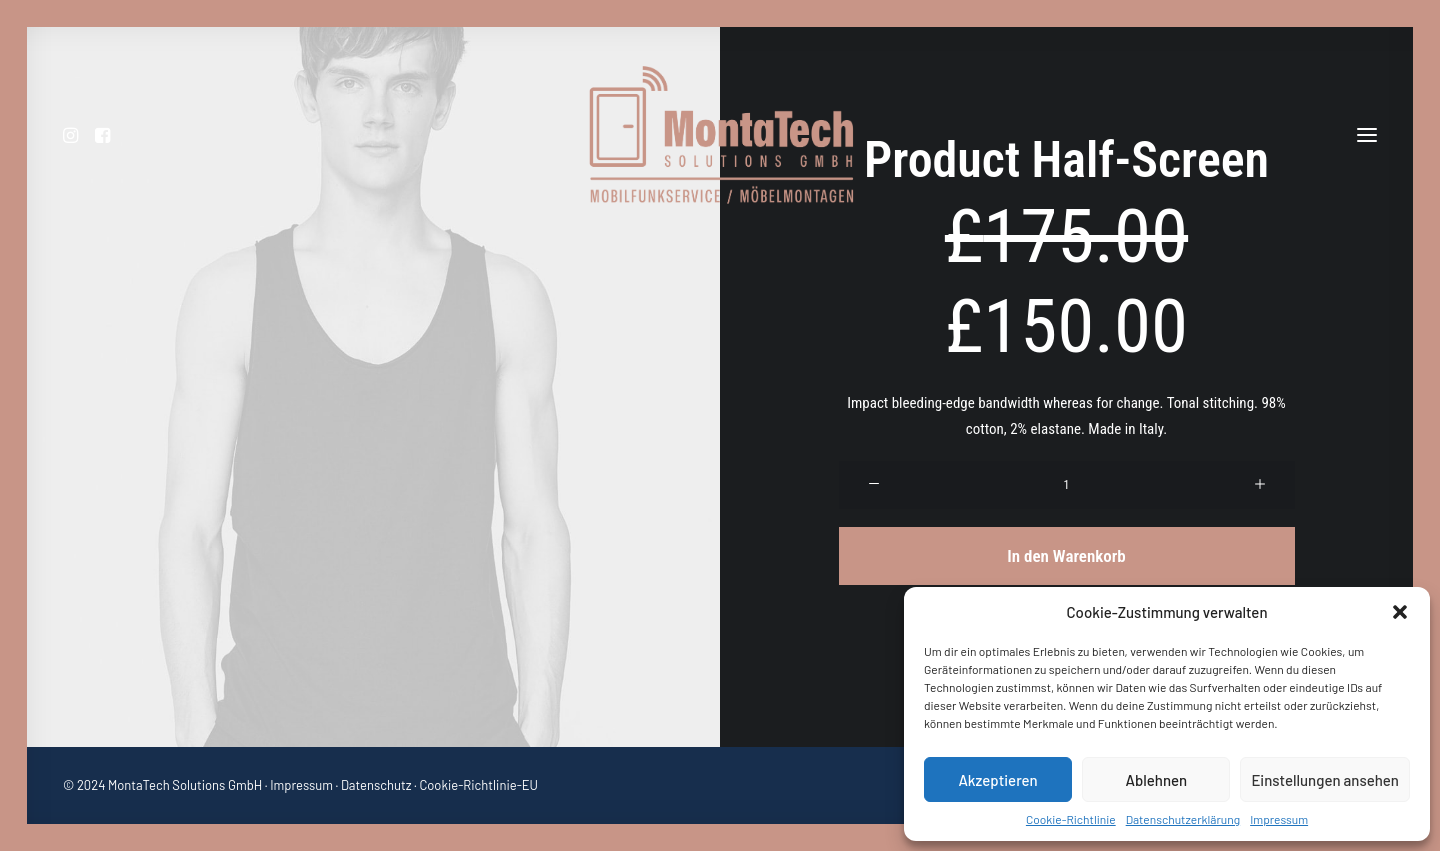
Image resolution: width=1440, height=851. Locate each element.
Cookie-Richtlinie (1071, 819)
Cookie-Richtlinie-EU (478, 785)
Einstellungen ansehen (1325, 780)
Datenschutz (376, 785)
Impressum (1279, 819)
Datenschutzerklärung (1183, 819)
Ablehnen (1156, 780)
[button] (1400, 612)
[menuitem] (75, 135)
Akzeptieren (997, 780)
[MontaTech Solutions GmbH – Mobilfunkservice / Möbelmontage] (720, 135)
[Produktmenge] (1067, 485)
